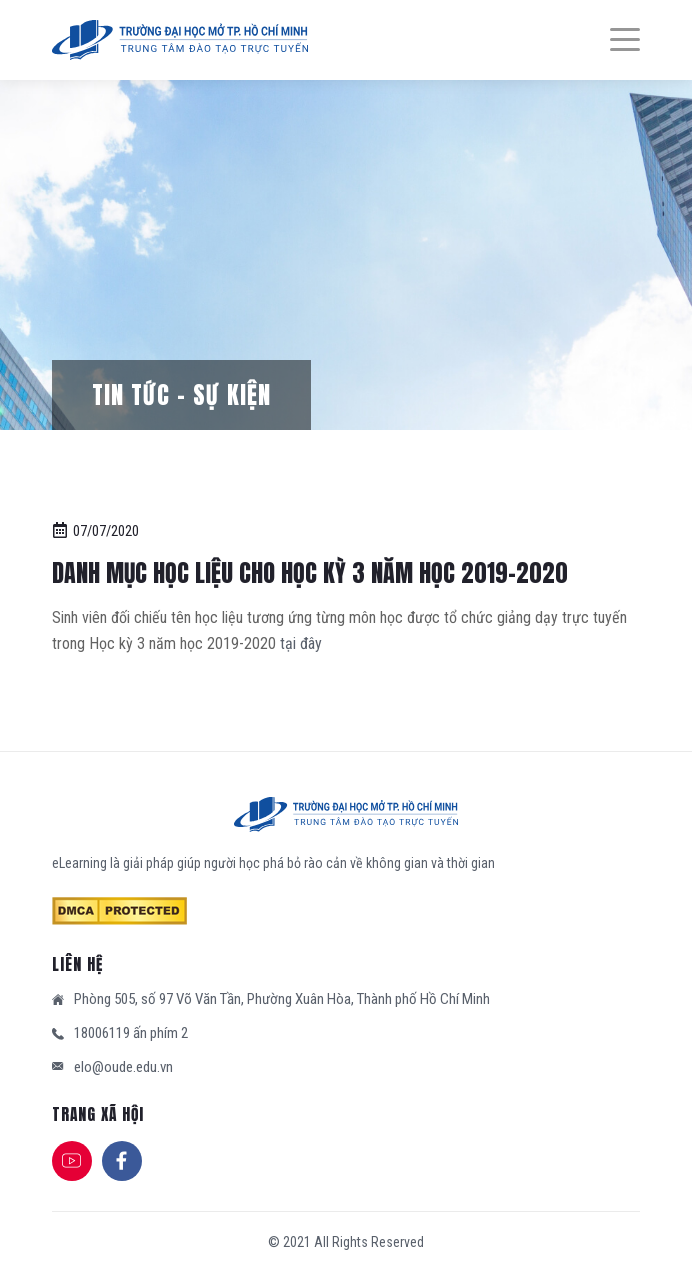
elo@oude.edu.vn (123, 1067)
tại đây (301, 643)
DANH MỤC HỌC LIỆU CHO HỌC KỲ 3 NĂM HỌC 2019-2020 (310, 573)
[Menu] (615, 40)
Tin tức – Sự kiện (181, 395)
